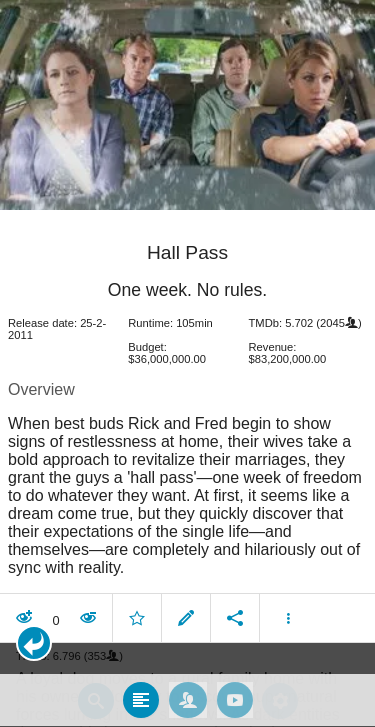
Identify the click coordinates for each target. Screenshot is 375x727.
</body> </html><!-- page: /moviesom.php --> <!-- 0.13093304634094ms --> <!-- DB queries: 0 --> (187, 363)
